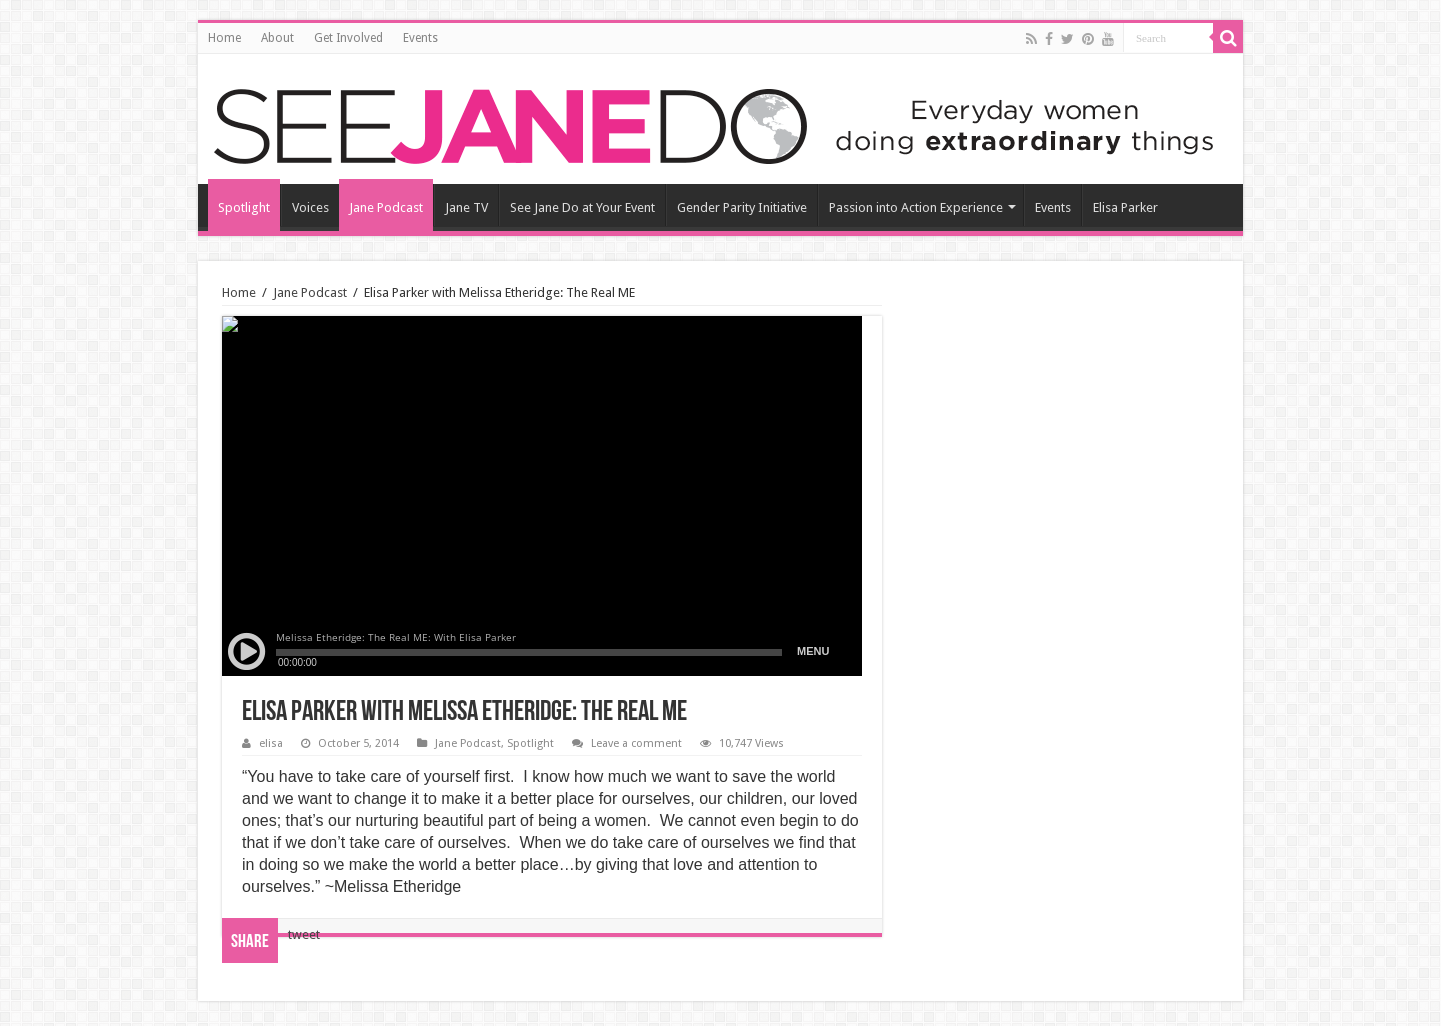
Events (420, 38)
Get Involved (348, 38)
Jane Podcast (386, 207)
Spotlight (244, 207)
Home (224, 38)
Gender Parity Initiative (742, 207)
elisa (271, 743)
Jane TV (466, 207)
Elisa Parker (1125, 207)
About (277, 38)
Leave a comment (636, 743)
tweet (304, 934)
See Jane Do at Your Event (582, 207)
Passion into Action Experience (916, 207)
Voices (310, 207)
